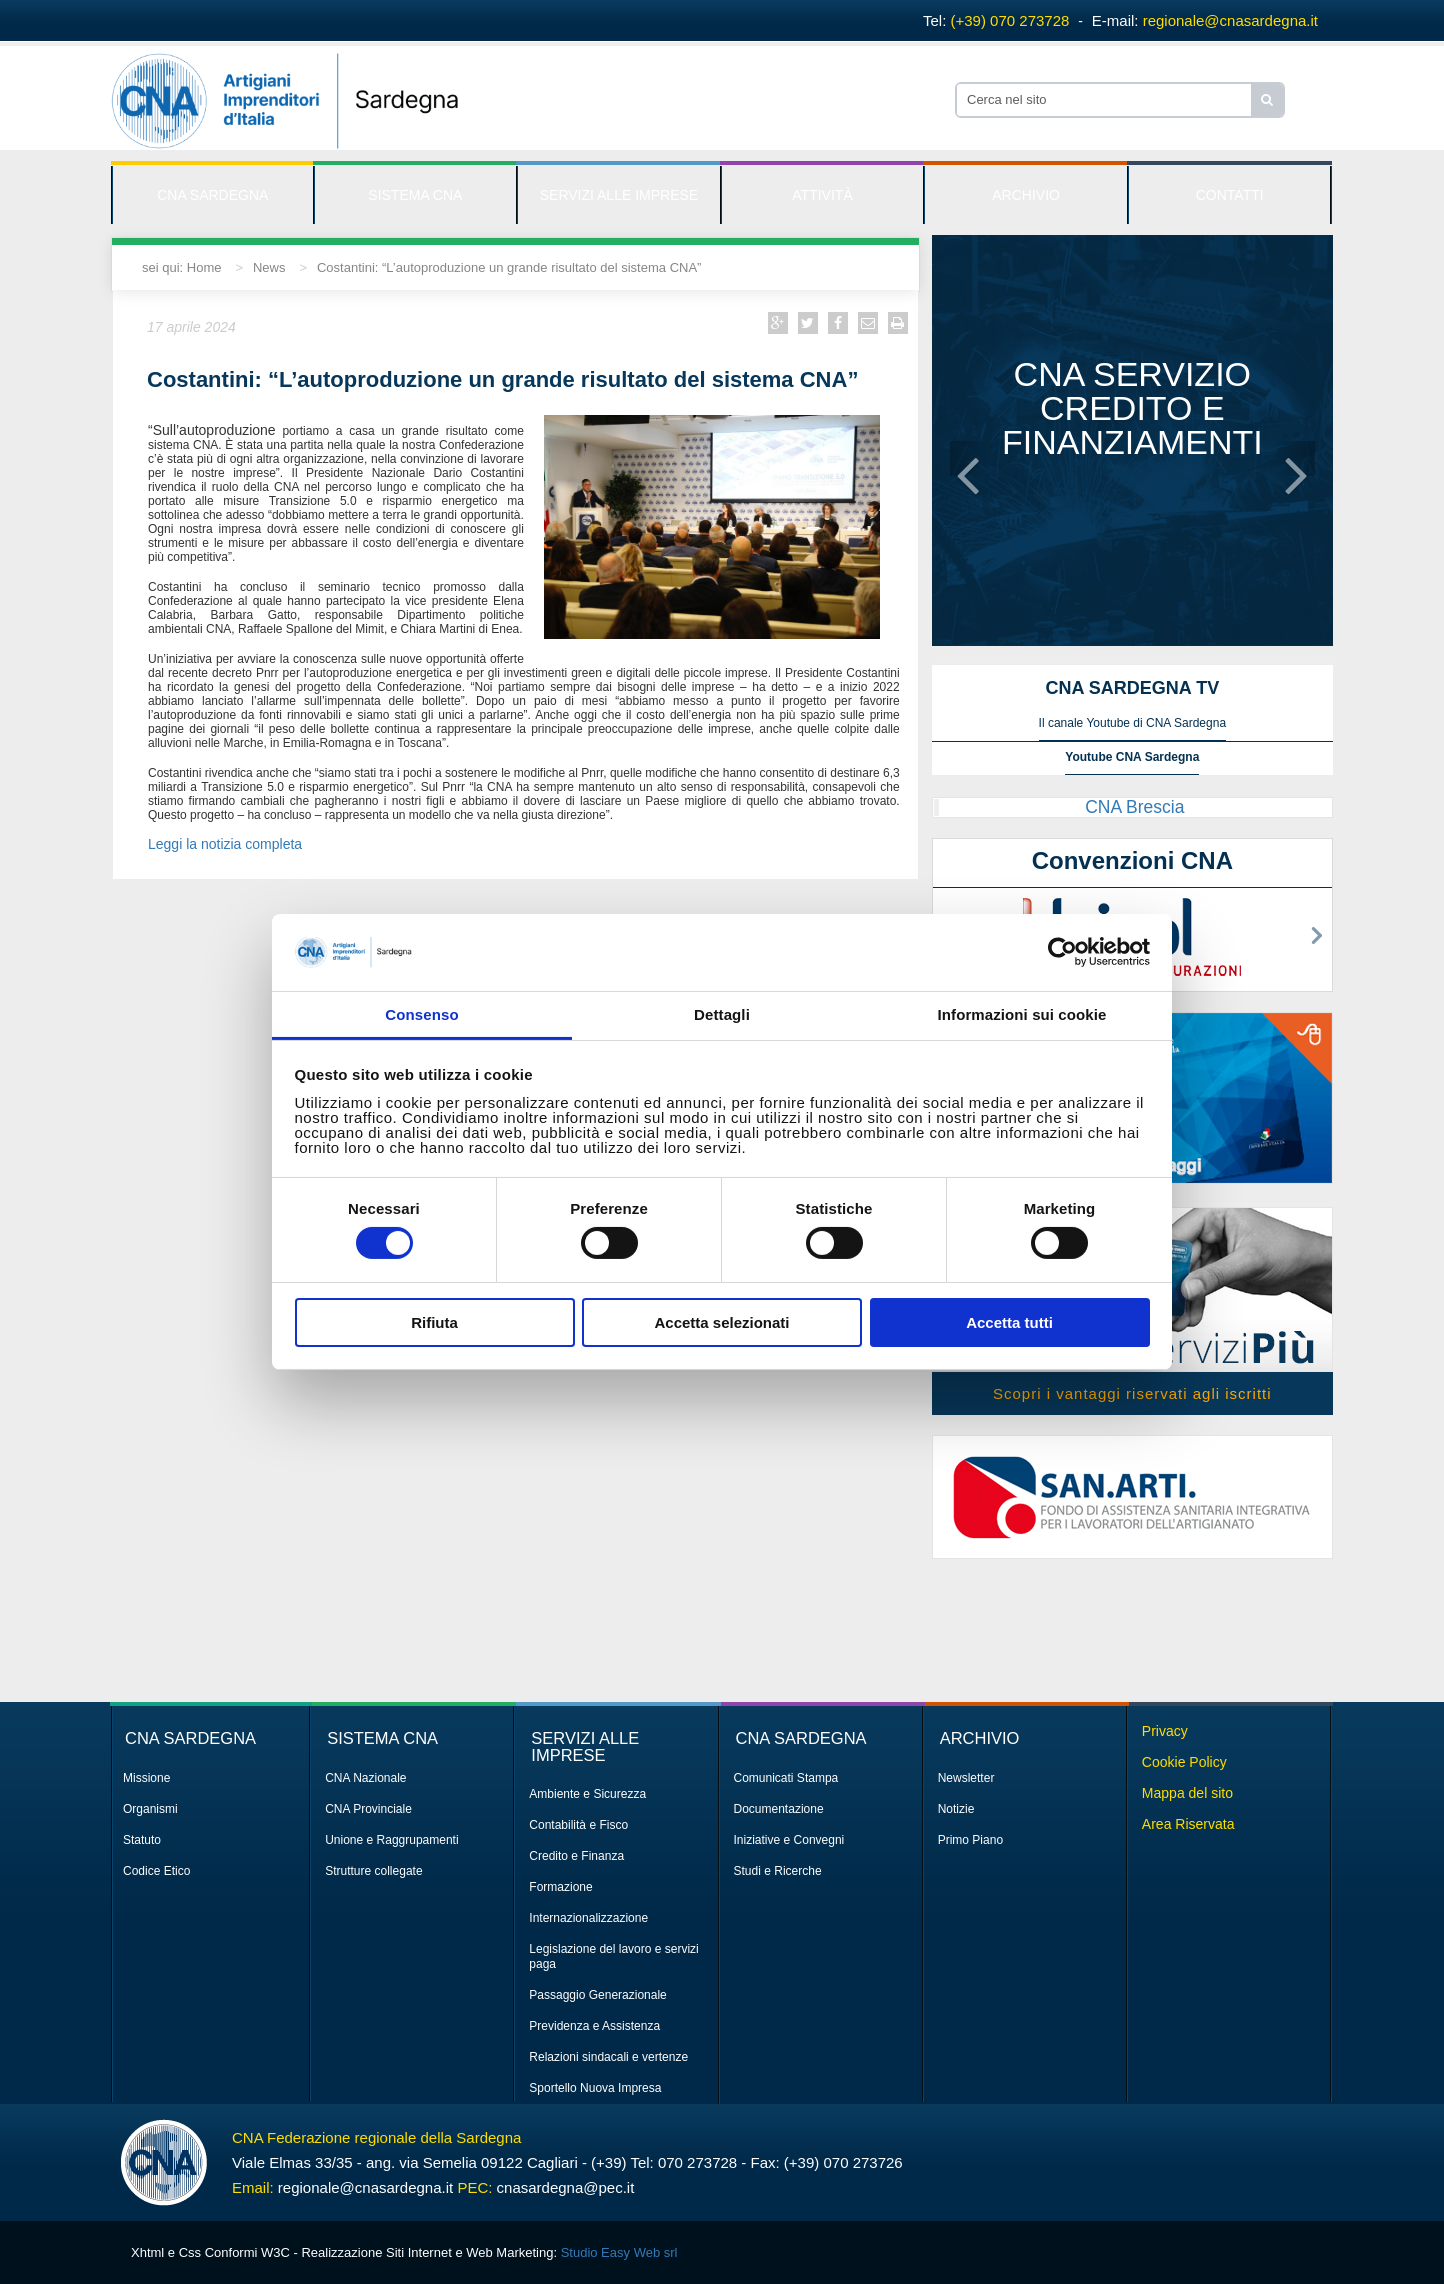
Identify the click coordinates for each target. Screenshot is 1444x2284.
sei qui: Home (181, 267)
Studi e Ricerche (778, 1871)
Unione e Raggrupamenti (391, 1840)
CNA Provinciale (368, 1809)
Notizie (956, 1809)
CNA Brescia (1134, 807)
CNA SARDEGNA (212, 195)
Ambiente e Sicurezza (587, 1794)
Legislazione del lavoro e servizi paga (613, 1956)
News (269, 267)
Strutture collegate (373, 1871)
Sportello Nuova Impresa (595, 2088)
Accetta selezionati (721, 1322)
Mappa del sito (1187, 1793)
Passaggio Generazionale (597, 1995)
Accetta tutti (1009, 1322)
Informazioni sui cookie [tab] (1022, 1014)
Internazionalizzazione (588, 1918)
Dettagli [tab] (722, 1014)
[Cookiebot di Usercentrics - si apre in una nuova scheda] (1062, 952)
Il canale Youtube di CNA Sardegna (1132, 723)
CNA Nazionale (365, 1778)
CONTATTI (1230, 195)
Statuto (142, 1840)
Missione (146, 1778)
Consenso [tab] (421, 1014)
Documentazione (779, 1809)
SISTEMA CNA (415, 195)
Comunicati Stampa (786, 1778)
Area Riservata (1188, 1824)
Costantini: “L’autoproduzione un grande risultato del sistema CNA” (509, 267)
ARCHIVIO (1026, 195)
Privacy (1165, 1731)
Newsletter (966, 1778)
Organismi (150, 1809)
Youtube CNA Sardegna (1132, 757)
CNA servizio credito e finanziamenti (1132, 408)
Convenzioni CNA (1132, 860)
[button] (968, 458)
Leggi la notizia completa (227, 844)
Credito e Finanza (576, 1856)
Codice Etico (156, 1871)
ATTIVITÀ (822, 195)
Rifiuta (434, 1322)
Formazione (560, 1887)
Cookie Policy (1184, 1762)
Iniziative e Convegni (789, 1840)
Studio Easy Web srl (619, 2252)
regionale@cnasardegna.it (1230, 20)
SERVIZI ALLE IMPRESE (619, 195)
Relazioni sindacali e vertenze (608, 2057)
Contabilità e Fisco (578, 1825)
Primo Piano (970, 1840)
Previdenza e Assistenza (594, 2026)
